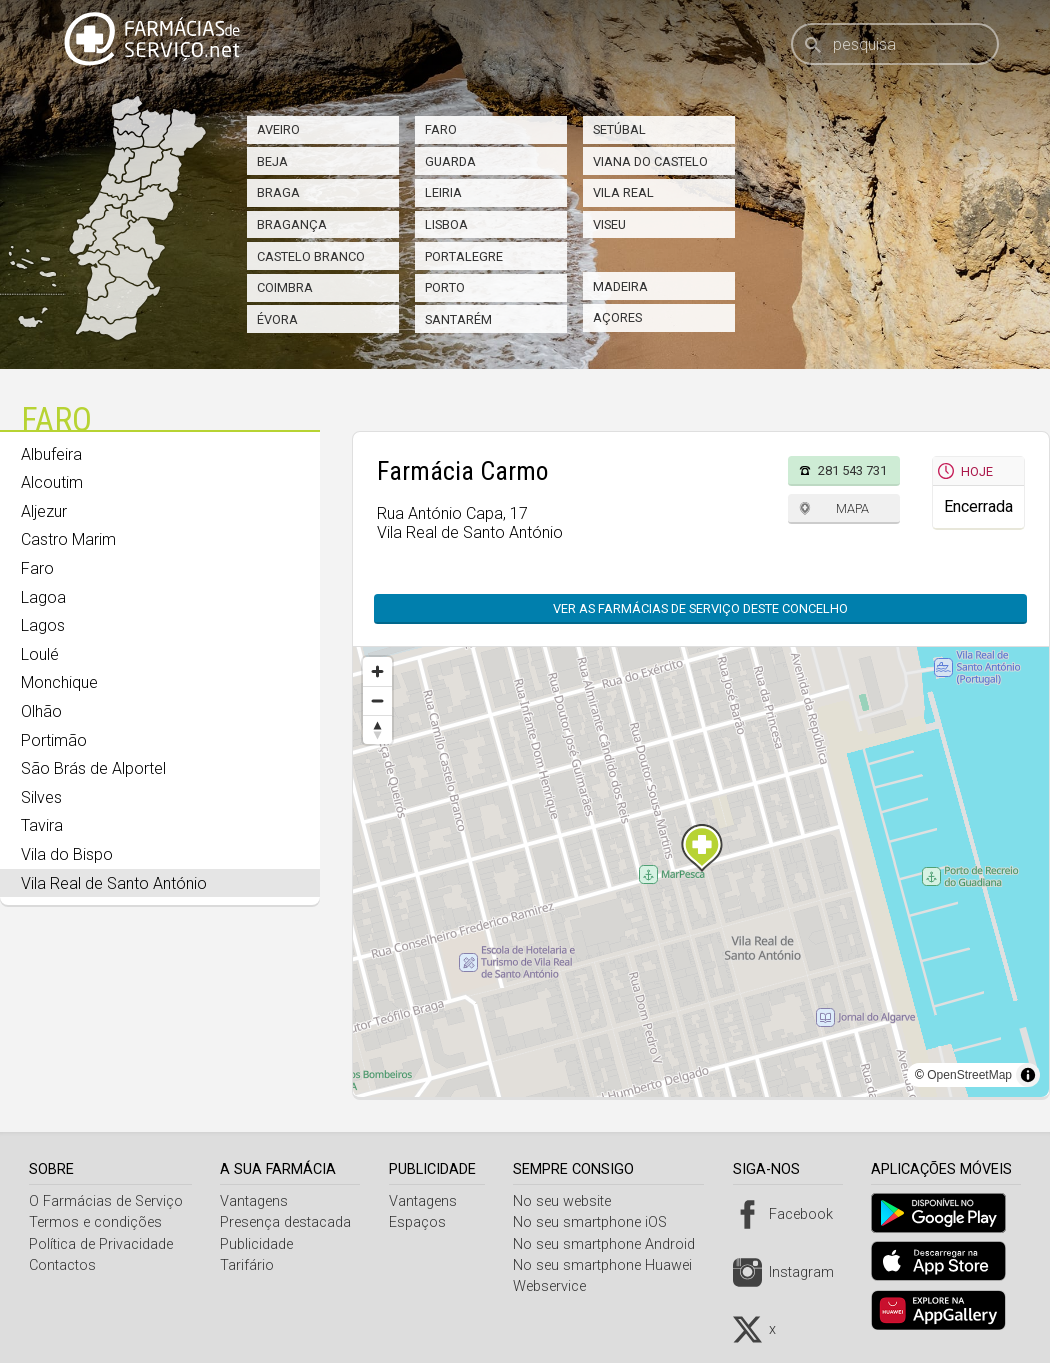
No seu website (570, 1201)
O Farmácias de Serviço (106, 1201)
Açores (617, 317)
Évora (277, 319)
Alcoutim (52, 482)
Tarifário (250, 1265)
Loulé (40, 654)
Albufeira (51, 454)
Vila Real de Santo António (114, 883)
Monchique (59, 682)
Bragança (292, 224)
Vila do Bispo (67, 854)
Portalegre (464, 256)
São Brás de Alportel (93, 768)
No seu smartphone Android (612, 1244)
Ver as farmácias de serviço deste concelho (700, 608)
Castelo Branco (311, 256)
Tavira (42, 825)
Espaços (422, 1222)
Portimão (54, 740)
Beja (272, 161)
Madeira (620, 286)
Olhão (41, 711)
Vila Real (623, 192)
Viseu (609, 224)
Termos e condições (95, 1222)
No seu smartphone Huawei (610, 1265)
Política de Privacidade (101, 1244)
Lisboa (446, 224)
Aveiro (278, 129)
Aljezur (44, 511)
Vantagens (257, 1201)
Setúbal (619, 129)
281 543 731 (852, 470)
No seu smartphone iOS (598, 1222)
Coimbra (285, 287)
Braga (278, 192)
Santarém (458, 319)
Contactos (62, 1265)
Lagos (43, 625)
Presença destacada (288, 1222)
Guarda (450, 161)
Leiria (443, 192)
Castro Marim (68, 539)
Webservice (557, 1286)
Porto (445, 287)
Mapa (852, 508)
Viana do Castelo (650, 161)
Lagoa (43, 597)
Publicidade (259, 1244)
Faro (441, 129)
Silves (41, 797)
